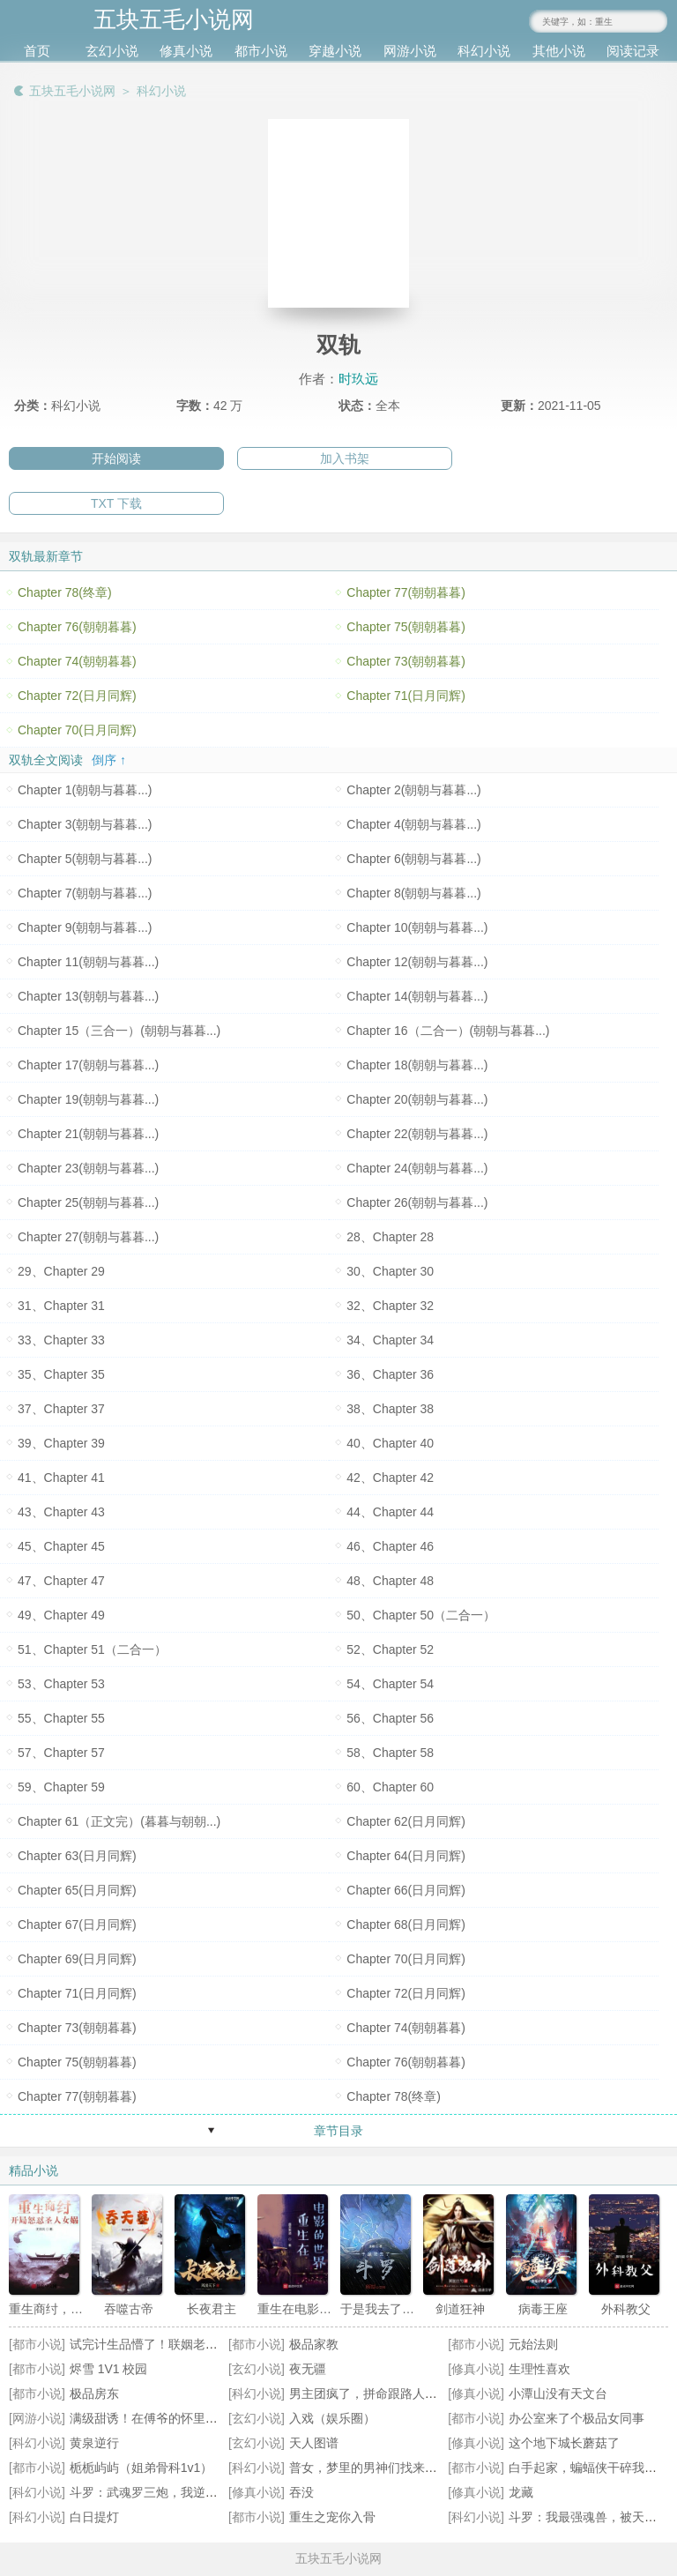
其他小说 (558, 50)
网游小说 (409, 50)
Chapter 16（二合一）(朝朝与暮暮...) (447, 1031)
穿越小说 (335, 50)
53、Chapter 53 (61, 1684)
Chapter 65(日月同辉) (77, 1890)
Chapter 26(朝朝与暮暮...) (416, 1202)
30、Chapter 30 (390, 1271)
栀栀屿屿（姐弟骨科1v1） (141, 2468)
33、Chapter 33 (61, 1340)
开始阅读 (116, 458)
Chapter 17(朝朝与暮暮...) (88, 1065)
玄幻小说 (112, 50)
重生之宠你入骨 (332, 2517)
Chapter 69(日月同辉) (77, 1959)
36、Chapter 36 (390, 1374)
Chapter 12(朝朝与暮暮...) (416, 962)
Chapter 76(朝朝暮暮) (77, 627)
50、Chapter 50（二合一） (420, 1615)
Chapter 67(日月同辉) (77, 1924)
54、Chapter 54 (390, 1684)
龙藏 (521, 2492)
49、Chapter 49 (61, 1615)
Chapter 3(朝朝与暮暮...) (85, 824)
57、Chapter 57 (61, 1753)
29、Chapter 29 (61, 1271)
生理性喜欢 (539, 2369)
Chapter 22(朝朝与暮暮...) (416, 1134)
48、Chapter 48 (390, 1581)
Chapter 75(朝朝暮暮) (405, 627)
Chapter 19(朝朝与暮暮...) (88, 1099)
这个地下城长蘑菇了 (564, 2443)
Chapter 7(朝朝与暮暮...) (85, 893)
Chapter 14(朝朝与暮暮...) (416, 996)
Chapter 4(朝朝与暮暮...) (413, 824)
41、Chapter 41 (61, 1477)
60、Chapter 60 (390, 1787)
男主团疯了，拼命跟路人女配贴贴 (381, 2393)
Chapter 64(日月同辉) (405, 1856)
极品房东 (94, 2393)
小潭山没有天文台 (558, 2393)
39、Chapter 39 (61, 1443)
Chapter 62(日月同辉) (405, 1821)
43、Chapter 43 (61, 1512)
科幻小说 (484, 50)
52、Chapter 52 (390, 1649)
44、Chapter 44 (390, 1512)
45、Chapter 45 (61, 1546)
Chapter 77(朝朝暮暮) (405, 592)
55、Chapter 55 (61, 1718)
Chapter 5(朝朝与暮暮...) (85, 859)
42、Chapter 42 (390, 1477)
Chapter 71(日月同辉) (405, 696)
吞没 (301, 2492)
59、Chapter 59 (61, 1787)
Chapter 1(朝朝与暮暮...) (85, 790)
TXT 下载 (116, 503)
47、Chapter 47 (61, 1581)
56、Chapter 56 (390, 1718)
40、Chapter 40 (390, 1443)
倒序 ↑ (109, 760)
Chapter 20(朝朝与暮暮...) (416, 1099)
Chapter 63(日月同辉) (77, 1856)
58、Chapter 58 (390, 1753)
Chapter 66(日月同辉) (405, 1890)
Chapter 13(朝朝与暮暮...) (88, 996)
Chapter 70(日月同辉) (77, 730)
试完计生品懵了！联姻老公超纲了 (162, 2344)
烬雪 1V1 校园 (109, 2369)
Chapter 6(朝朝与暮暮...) (413, 859)
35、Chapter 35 (61, 1374)
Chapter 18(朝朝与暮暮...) (416, 1065)
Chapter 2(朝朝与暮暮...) (413, 790)
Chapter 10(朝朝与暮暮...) (416, 927)
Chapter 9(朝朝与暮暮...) (85, 927)
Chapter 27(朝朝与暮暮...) (88, 1237)
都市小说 (260, 50)
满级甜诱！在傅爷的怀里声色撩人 (162, 2418)
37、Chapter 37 (61, 1409)
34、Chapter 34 (390, 1340)
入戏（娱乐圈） (332, 2418)
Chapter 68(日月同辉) (405, 1924)
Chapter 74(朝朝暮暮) (77, 661)
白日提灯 (94, 2517)
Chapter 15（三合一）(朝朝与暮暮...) (119, 1031)
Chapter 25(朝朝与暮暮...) (88, 1202)
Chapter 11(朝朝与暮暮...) (88, 962)
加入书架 (344, 458)
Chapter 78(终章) (65, 592)
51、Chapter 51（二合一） (92, 1649)
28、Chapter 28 (390, 1237)
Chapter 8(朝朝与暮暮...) (413, 893)
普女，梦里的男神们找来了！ (369, 2468)
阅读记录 (632, 50)
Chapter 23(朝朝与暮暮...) (88, 1168)
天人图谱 (313, 2443)
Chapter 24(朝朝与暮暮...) (416, 1168)
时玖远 (358, 378)
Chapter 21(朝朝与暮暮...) (88, 1134)
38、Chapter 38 (390, 1409)
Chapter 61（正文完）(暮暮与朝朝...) (119, 1821)
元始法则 (533, 2344)
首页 (37, 50)
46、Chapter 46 (390, 1546)
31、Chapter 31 (61, 1306)
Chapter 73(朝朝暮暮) (405, 661)
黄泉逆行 (94, 2443)
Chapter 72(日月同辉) (77, 696)
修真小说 (186, 50)
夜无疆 (307, 2369)
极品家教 (313, 2344)
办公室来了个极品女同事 (576, 2418)
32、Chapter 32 (390, 1306)
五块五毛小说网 (72, 91)
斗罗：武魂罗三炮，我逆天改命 (156, 2492)
